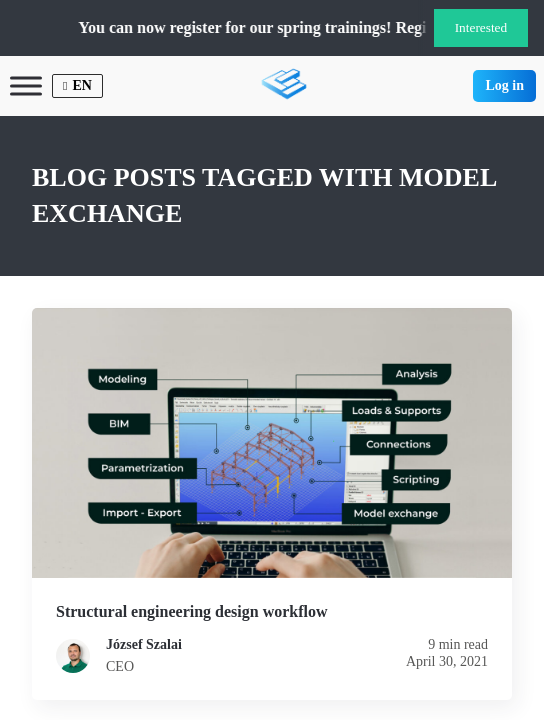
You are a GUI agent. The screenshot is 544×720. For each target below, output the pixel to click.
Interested (481, 27)
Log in (504, 85)
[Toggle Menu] (26, 85)
